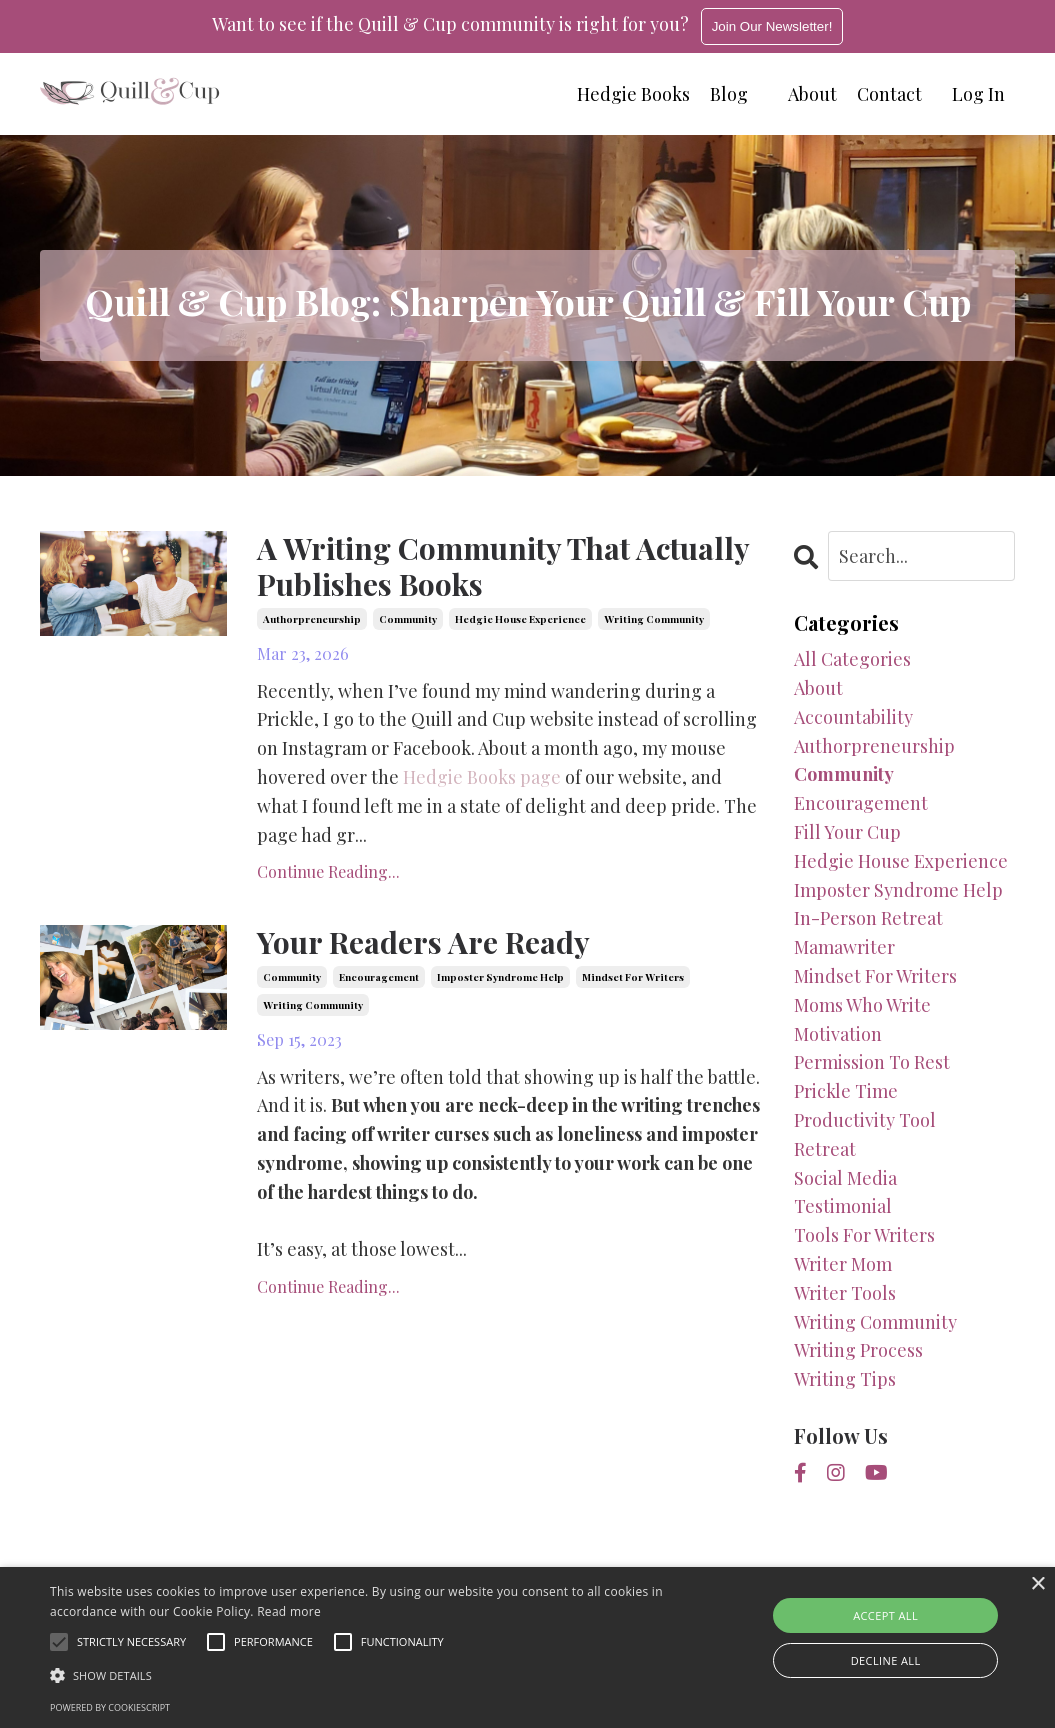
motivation (838, 1034)
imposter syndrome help (500, 977)
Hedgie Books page (482, 777)
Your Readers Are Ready (423, 943)
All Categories (852, 659)
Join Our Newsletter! (772, 26)
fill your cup (847, 832)
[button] (360, 1675)
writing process (858, 1350)
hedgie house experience (520, 619)
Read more (289, 1611)
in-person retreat (868, 918)
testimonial (843, 1206)
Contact (889, 94)
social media (845, 1178)
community (408, 619)
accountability (853, 717)
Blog (729, 94)
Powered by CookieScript (110, 1707)
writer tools (845, 1293)
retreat (825, 1149)
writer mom (843, 1264)
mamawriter (844, 947)
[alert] (527, 1647)
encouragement (379, 977)
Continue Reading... (328, 872)
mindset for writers (633, 977)
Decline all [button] (886, 1660)
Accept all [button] (885, 1615)
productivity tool (865, 1120)
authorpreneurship (312, 619)
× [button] (1037, 1584)
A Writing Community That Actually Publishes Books (504, 567)
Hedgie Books (633, 94)
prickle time (846, 1091)
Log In (978, 94)
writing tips (845, 1379)
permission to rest (872, 1062)
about (818, 688)
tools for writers (864, 1235)
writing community (654, 619)
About (812, 94)
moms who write (862, 1005)
